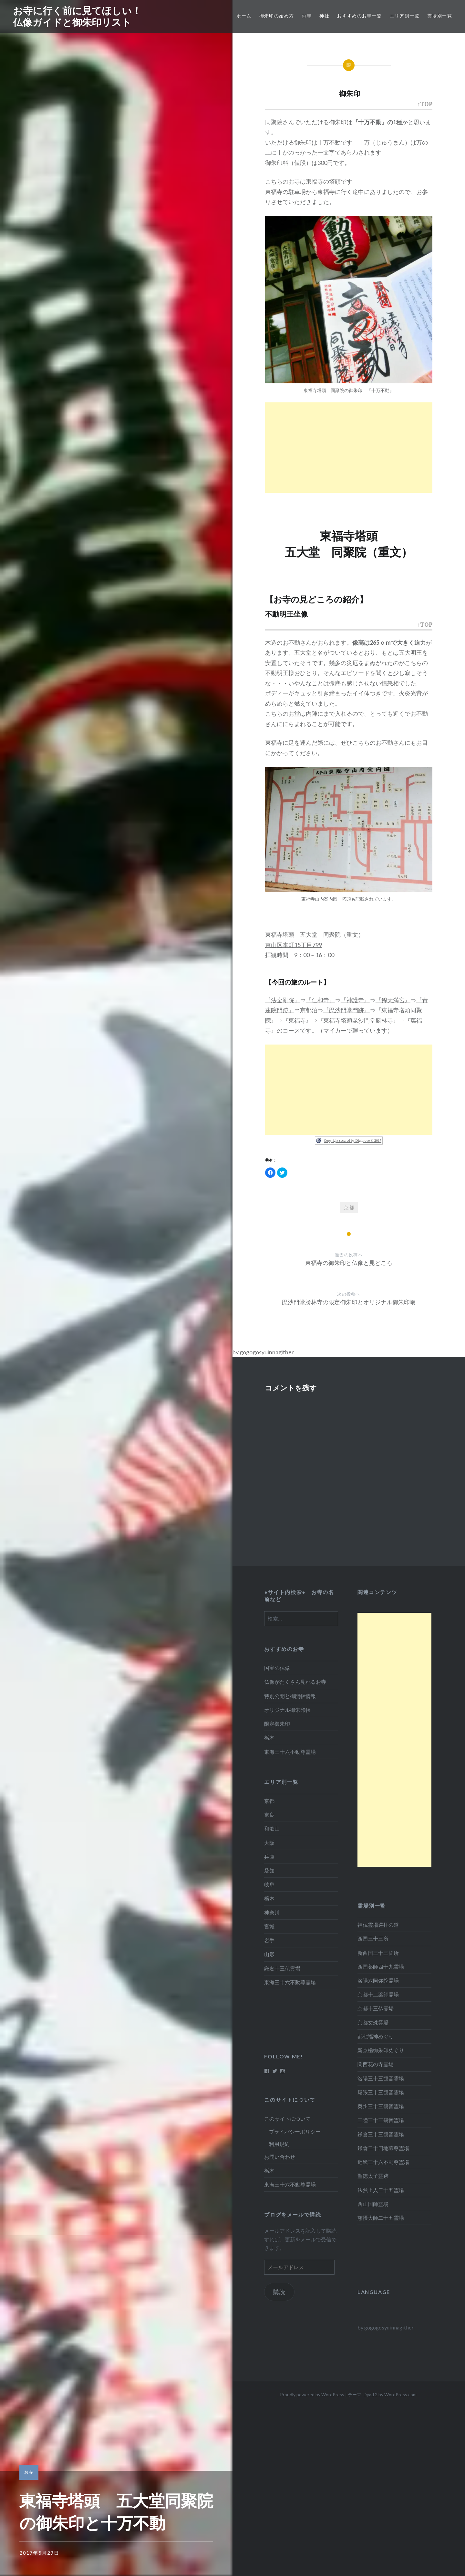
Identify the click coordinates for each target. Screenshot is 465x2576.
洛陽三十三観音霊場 (380, 2078)
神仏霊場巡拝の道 (378, 1925)
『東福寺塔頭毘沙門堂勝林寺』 (358, 1020)
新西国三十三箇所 (378, 1953)
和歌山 (272, 1828)
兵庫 (269, 1857)
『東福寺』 (297, 1020)
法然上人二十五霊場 (380, 2190)
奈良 (269, 1815)
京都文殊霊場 (372, 2022)
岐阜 (269, 1884)
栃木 (269, 1737)
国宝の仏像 (277, 1668)
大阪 (269, 1843)
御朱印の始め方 (276, 15)
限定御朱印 (277, 1724)
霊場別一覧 (439, 15)
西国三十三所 (372, 1938)
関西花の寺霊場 (375, 2064)
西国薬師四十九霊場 (380, 1967)
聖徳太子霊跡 (372, 2176)
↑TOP (424, 104)
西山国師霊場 (372, 2204)
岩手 (269, 1940)
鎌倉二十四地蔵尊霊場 (383, 2148)
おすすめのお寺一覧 (359, 15)
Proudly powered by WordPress (312, 2394)
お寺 (307, 15)
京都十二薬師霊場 (378, 1994)
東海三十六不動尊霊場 (290, 1752)
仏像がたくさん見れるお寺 (295, 1682)
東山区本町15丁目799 (293, 944)
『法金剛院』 (282, 1000)
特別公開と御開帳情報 (290, 1696)
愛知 (269, 1870)
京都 (349, 1207)
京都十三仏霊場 (375, 2008)
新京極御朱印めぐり (380, 2050)
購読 (279, 2291)
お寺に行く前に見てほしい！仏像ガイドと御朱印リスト (77, 16)
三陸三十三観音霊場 (380, 2120)
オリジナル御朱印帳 (287, 1710)
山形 (269, 1954)
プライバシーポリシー (295, 2131)
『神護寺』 (355, 1000)
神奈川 (272, 1912)
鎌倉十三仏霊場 (282, 1968)
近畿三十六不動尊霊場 (383, 2162)
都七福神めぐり (375, 2036)
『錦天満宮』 (393, 1000)
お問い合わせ (279, 2157)
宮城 (269, 1926)
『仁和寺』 (320, 1000)
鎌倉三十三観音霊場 (380, 2134)
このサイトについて (287, 2119)
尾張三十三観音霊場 (380, 2092)
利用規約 (279, 2144)
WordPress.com (400, 2394)
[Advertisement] (348, 447)
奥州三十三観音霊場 (380, 2106)
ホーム (243, 15)
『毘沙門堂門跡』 (346, 1010)
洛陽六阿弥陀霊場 (378, 1980)
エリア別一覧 (404, 15)
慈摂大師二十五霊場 (380, 2218)
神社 (324, 15)
